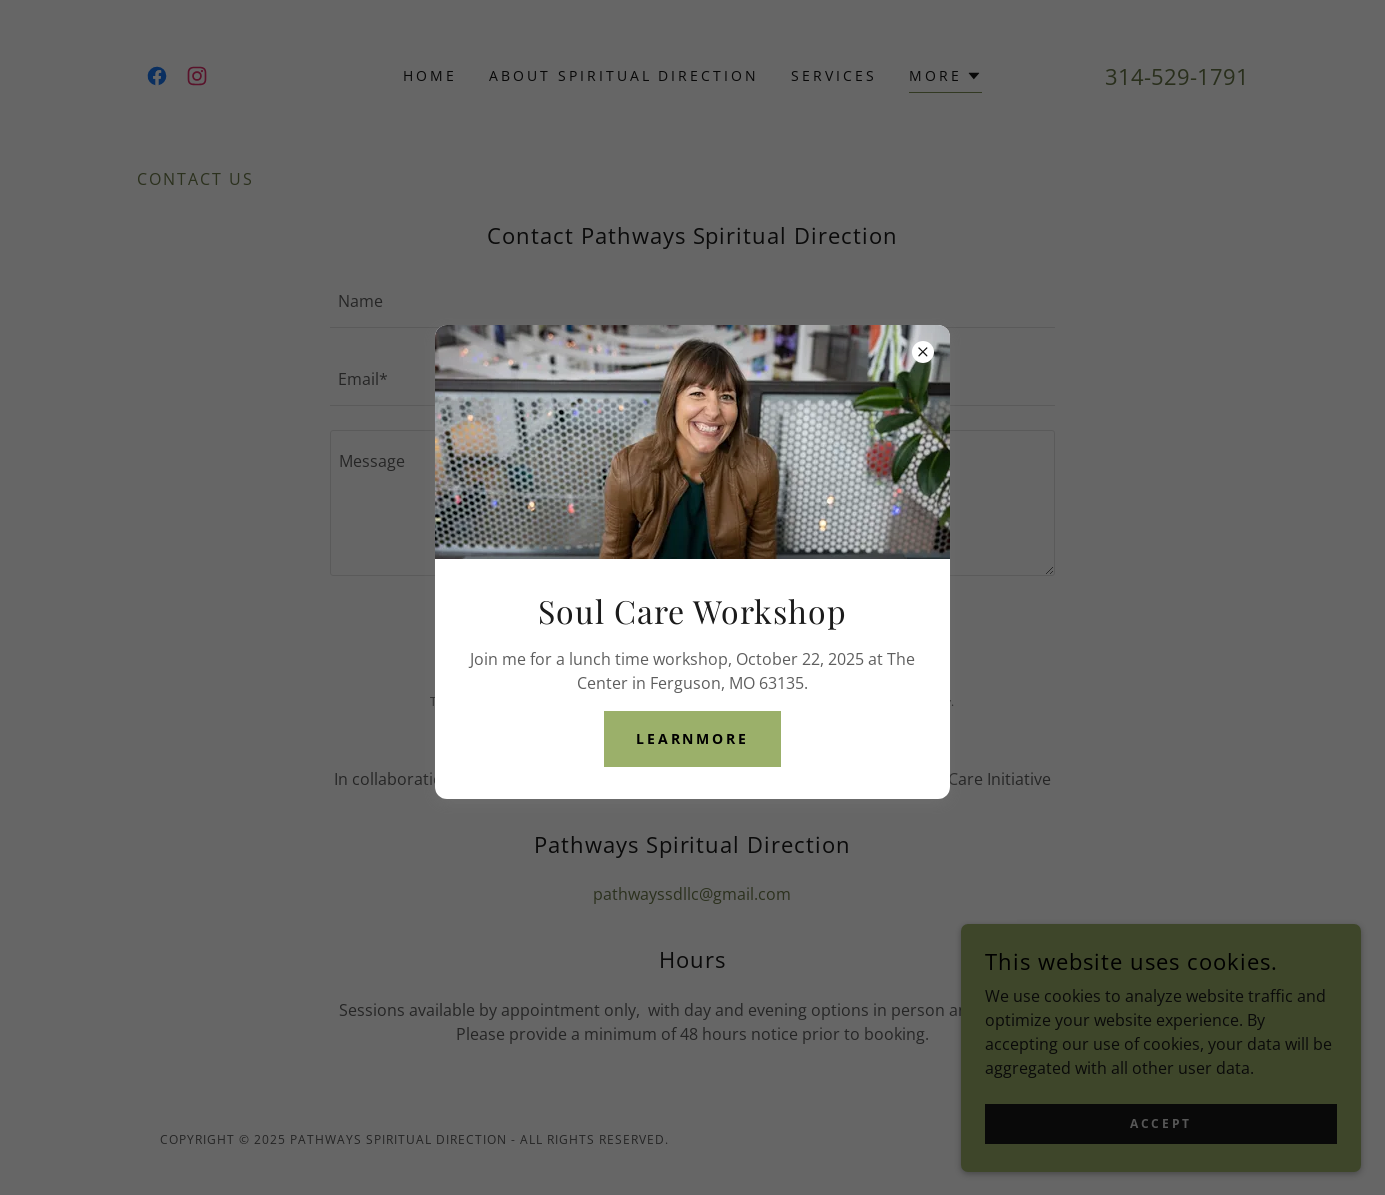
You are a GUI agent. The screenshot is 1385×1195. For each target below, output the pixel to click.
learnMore (693, 738)
